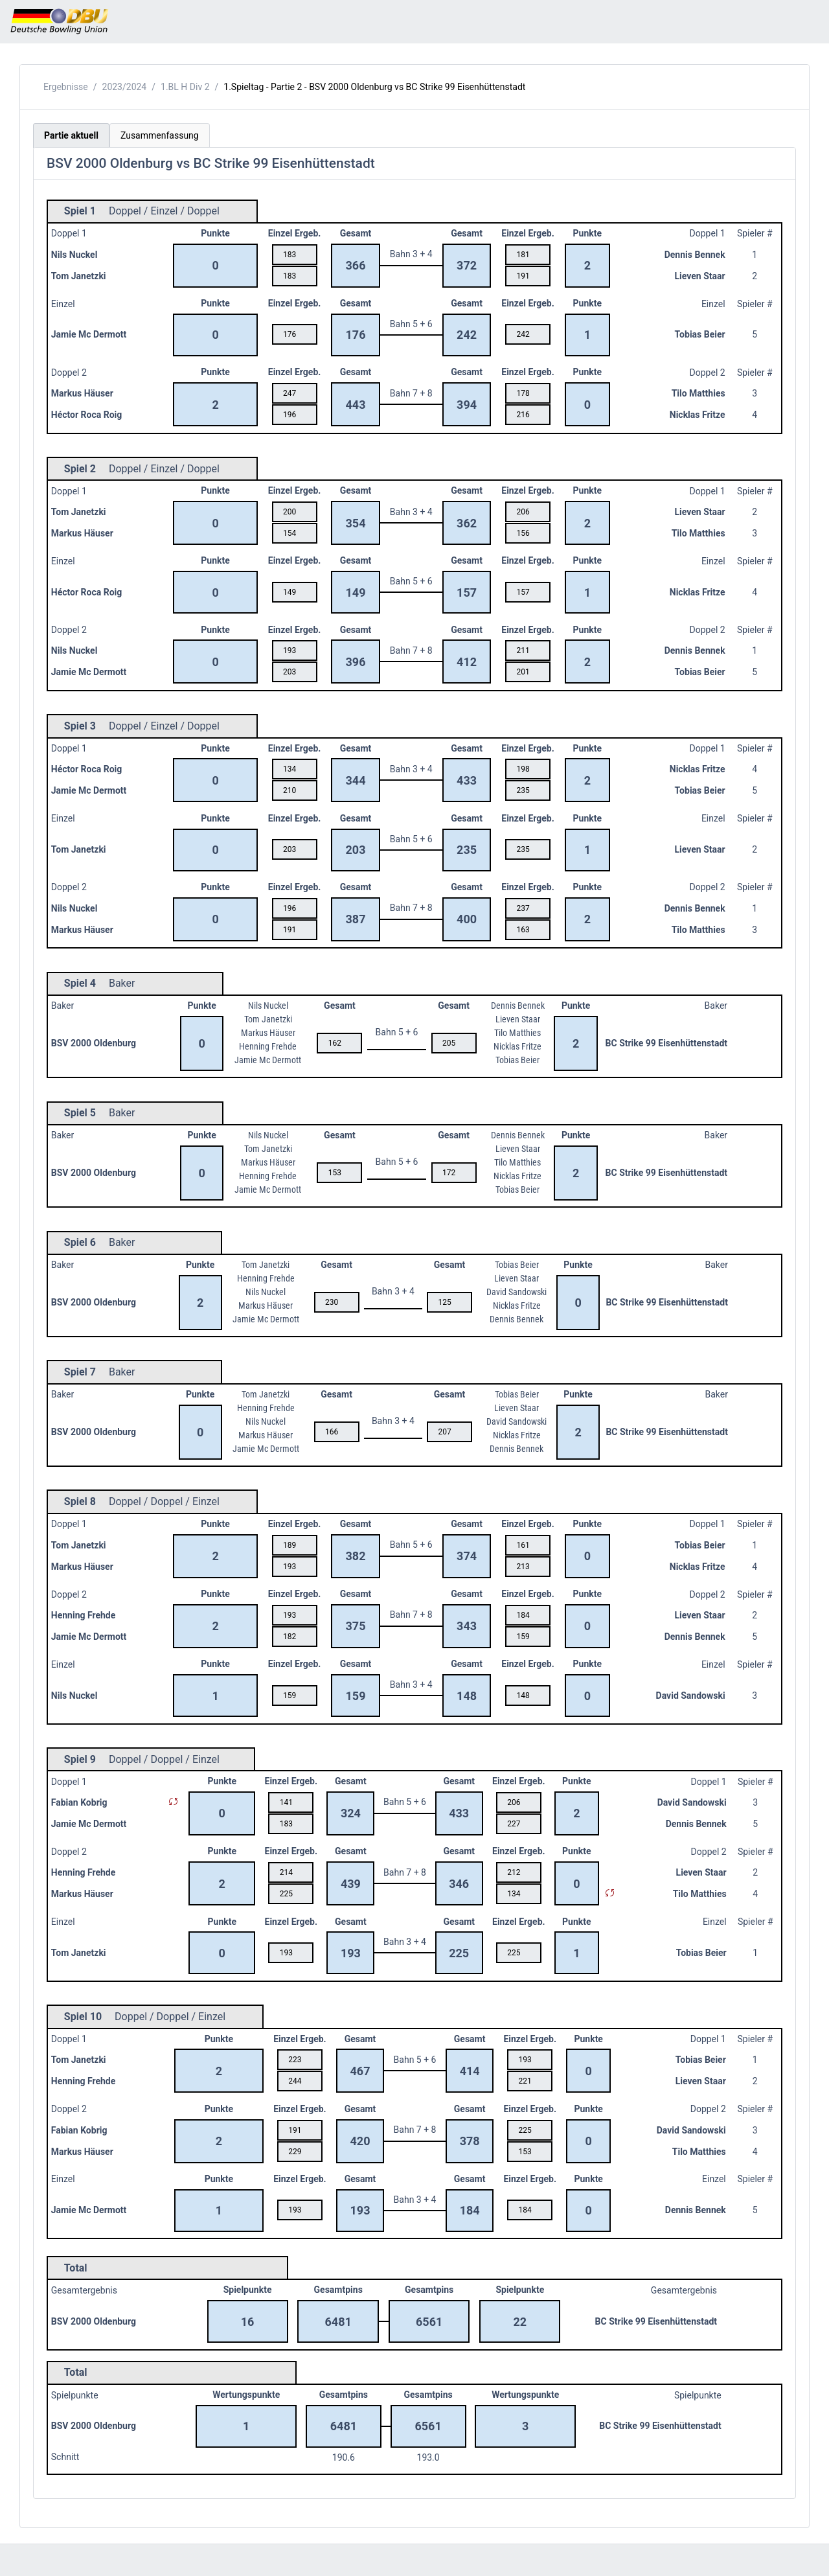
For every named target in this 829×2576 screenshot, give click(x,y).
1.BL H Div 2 (185, 87)
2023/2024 (124, 87)
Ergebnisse (65, 87)
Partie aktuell (71, 135)
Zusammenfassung (159, 135)
